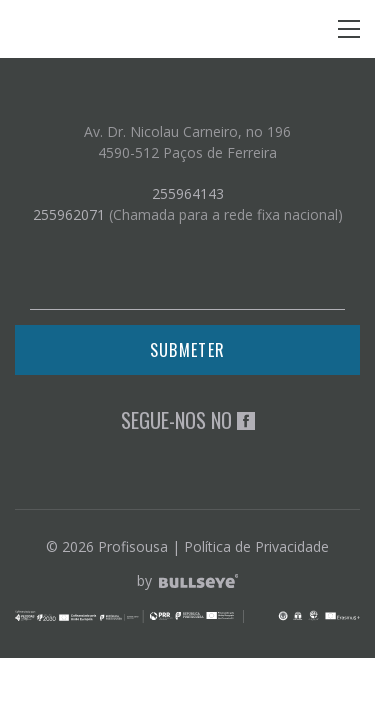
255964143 (188, 193)
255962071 (69, 214)
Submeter (187, 350)
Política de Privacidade (256, 546)
